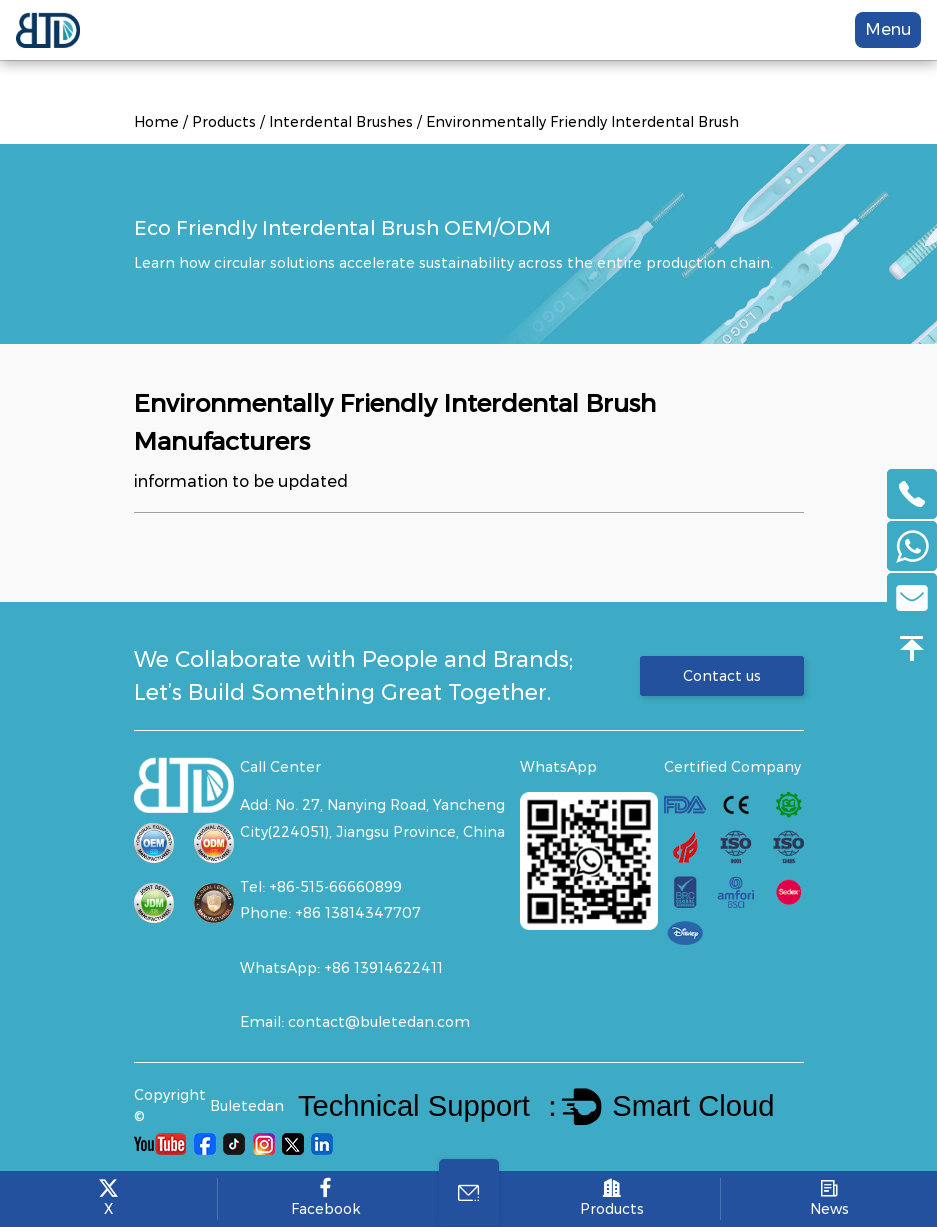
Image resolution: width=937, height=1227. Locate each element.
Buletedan (247, 1106)
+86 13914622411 (383, 968)
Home (156, 122)
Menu (888, 29)
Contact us (722, 676)
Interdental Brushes (341, 122)
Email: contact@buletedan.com (355, 1022)
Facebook (326, 1198)
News (829, 1198)
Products (224, 122)
